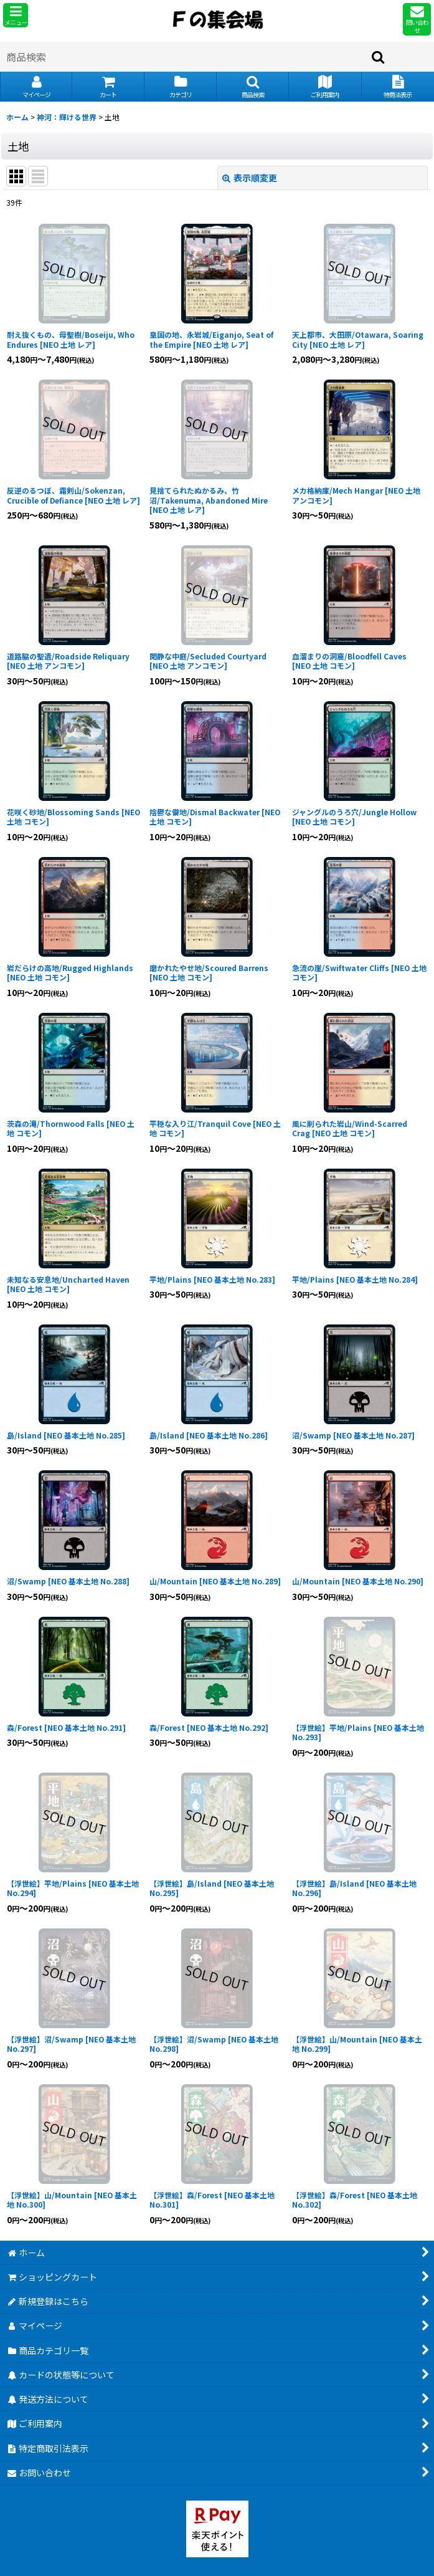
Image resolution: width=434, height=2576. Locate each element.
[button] (15, 15)
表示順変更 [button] (249, 177)
